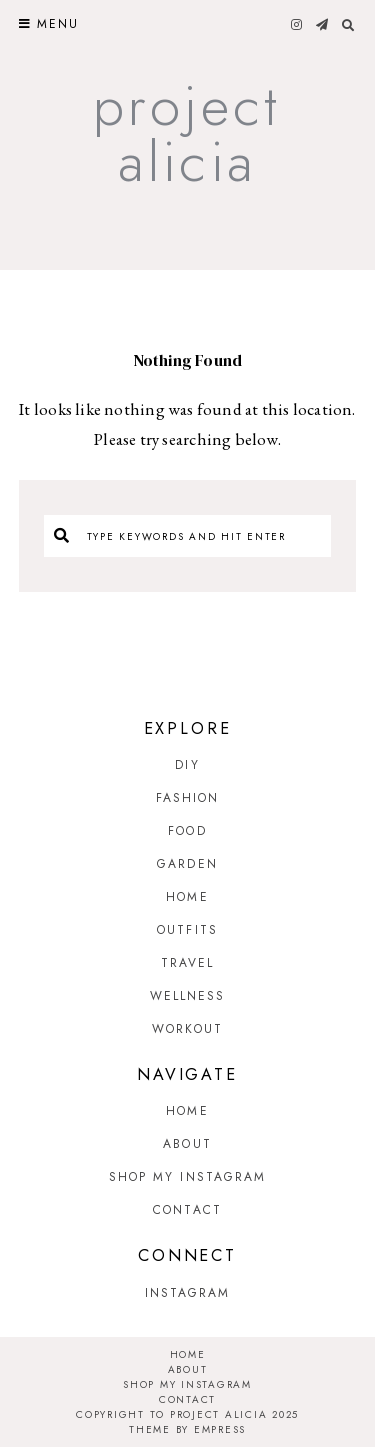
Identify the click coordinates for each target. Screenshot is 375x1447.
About (187, 1144)
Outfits (187, 930)
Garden (187, 864)
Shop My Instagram (188, 1177)
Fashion (188, 798)
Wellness (188, 996)
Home (187, 897)
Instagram (188, 1293)
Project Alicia (187, 133)
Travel (188, 963)
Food (187, 831)
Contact (187, 1210)
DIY (187, 765)
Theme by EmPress (187, 1429)
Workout (187, 1029)
